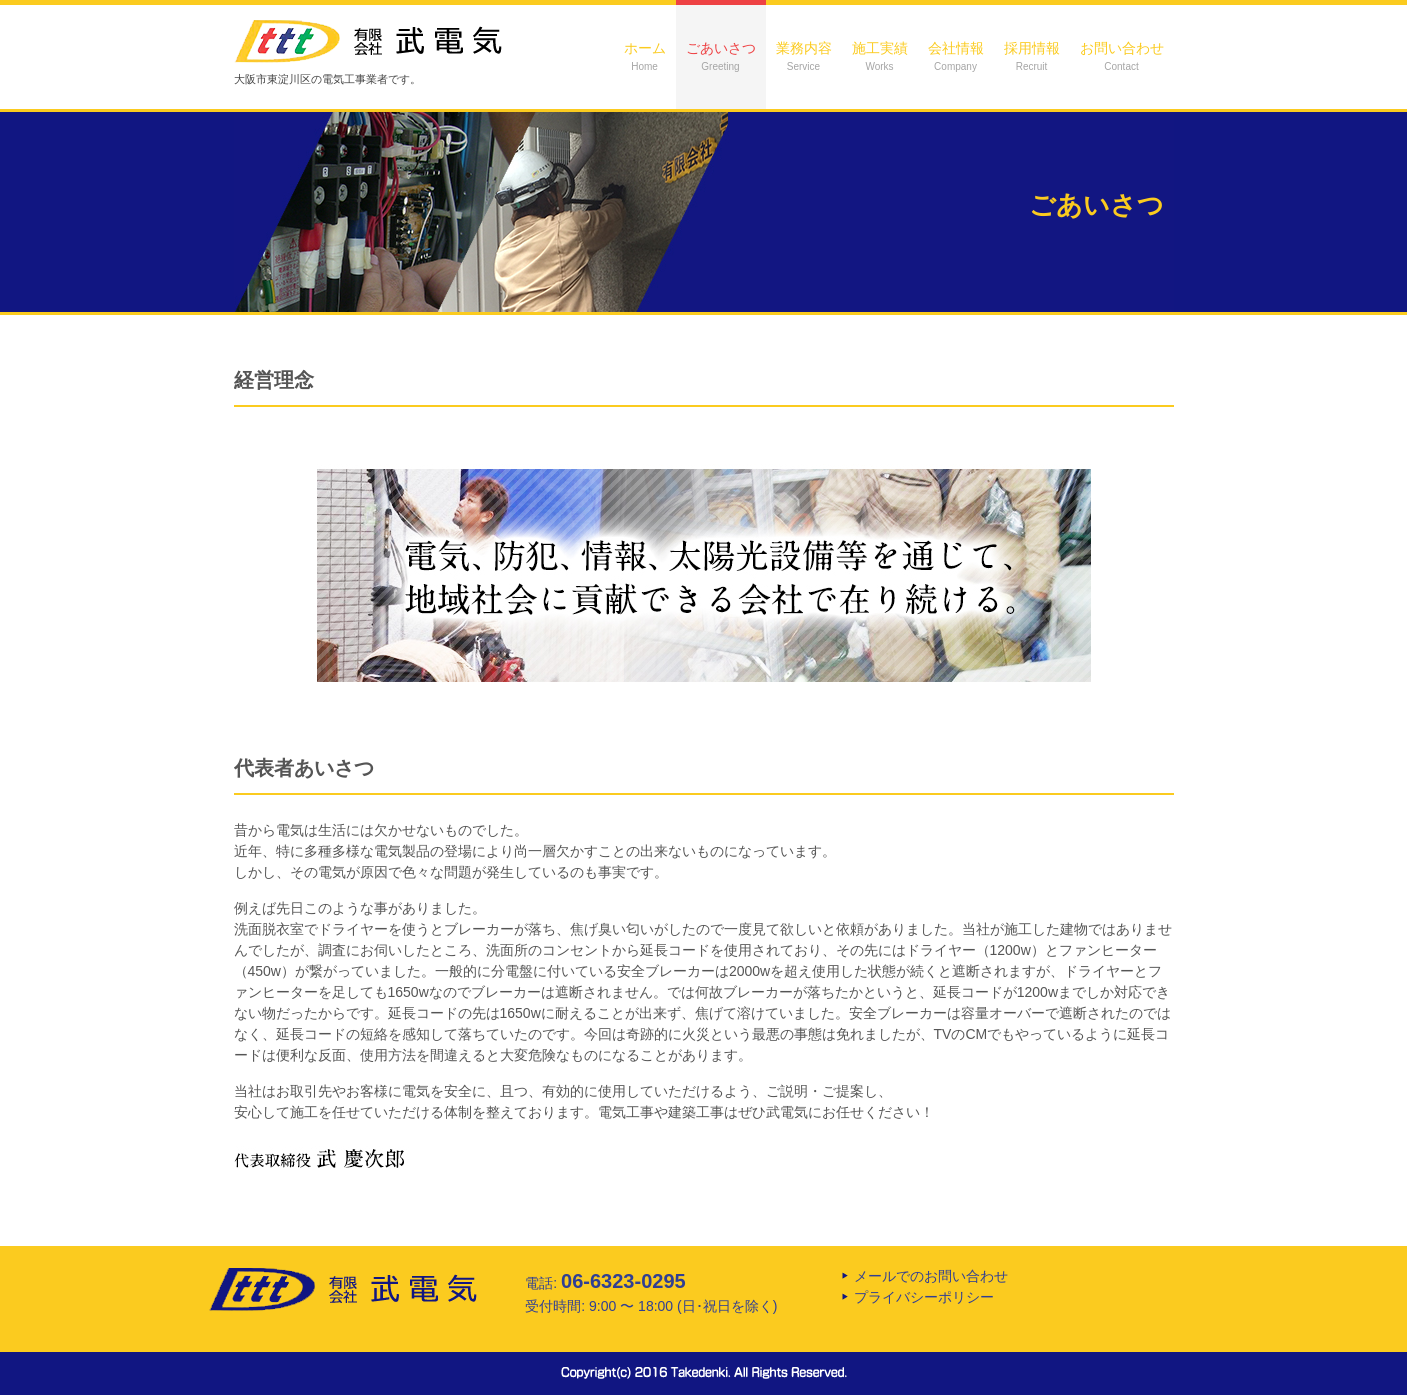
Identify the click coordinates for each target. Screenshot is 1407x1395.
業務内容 (804, 56)
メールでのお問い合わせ (931, 1276)
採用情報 (1032, 56)
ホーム (645, 56)
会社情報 (956, 56)
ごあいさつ (721, 56)
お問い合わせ (1122, 56)
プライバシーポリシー (924, 1297)
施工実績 (880, 56)
